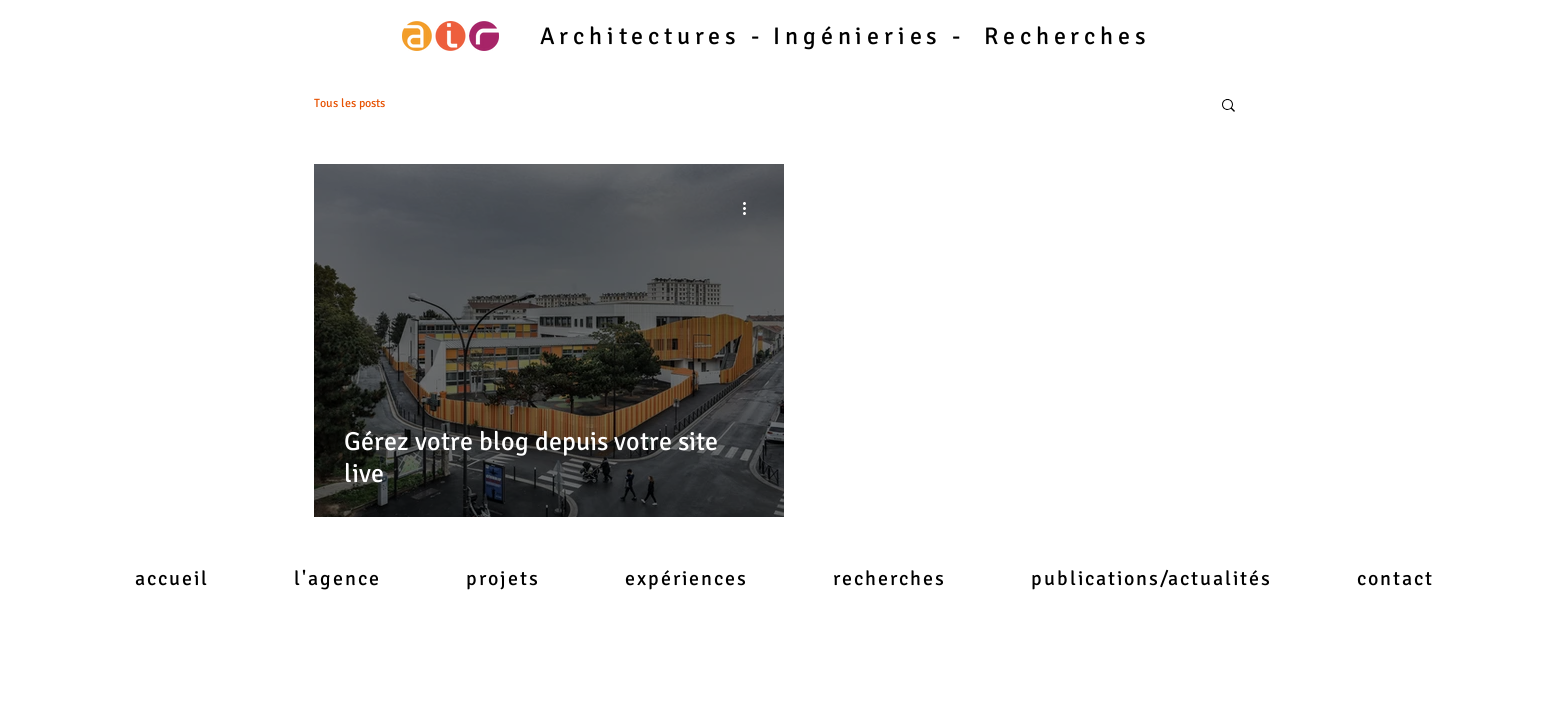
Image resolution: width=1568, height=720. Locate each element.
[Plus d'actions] (751, 208)
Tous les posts (349, 103)
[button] (1228, 106)
